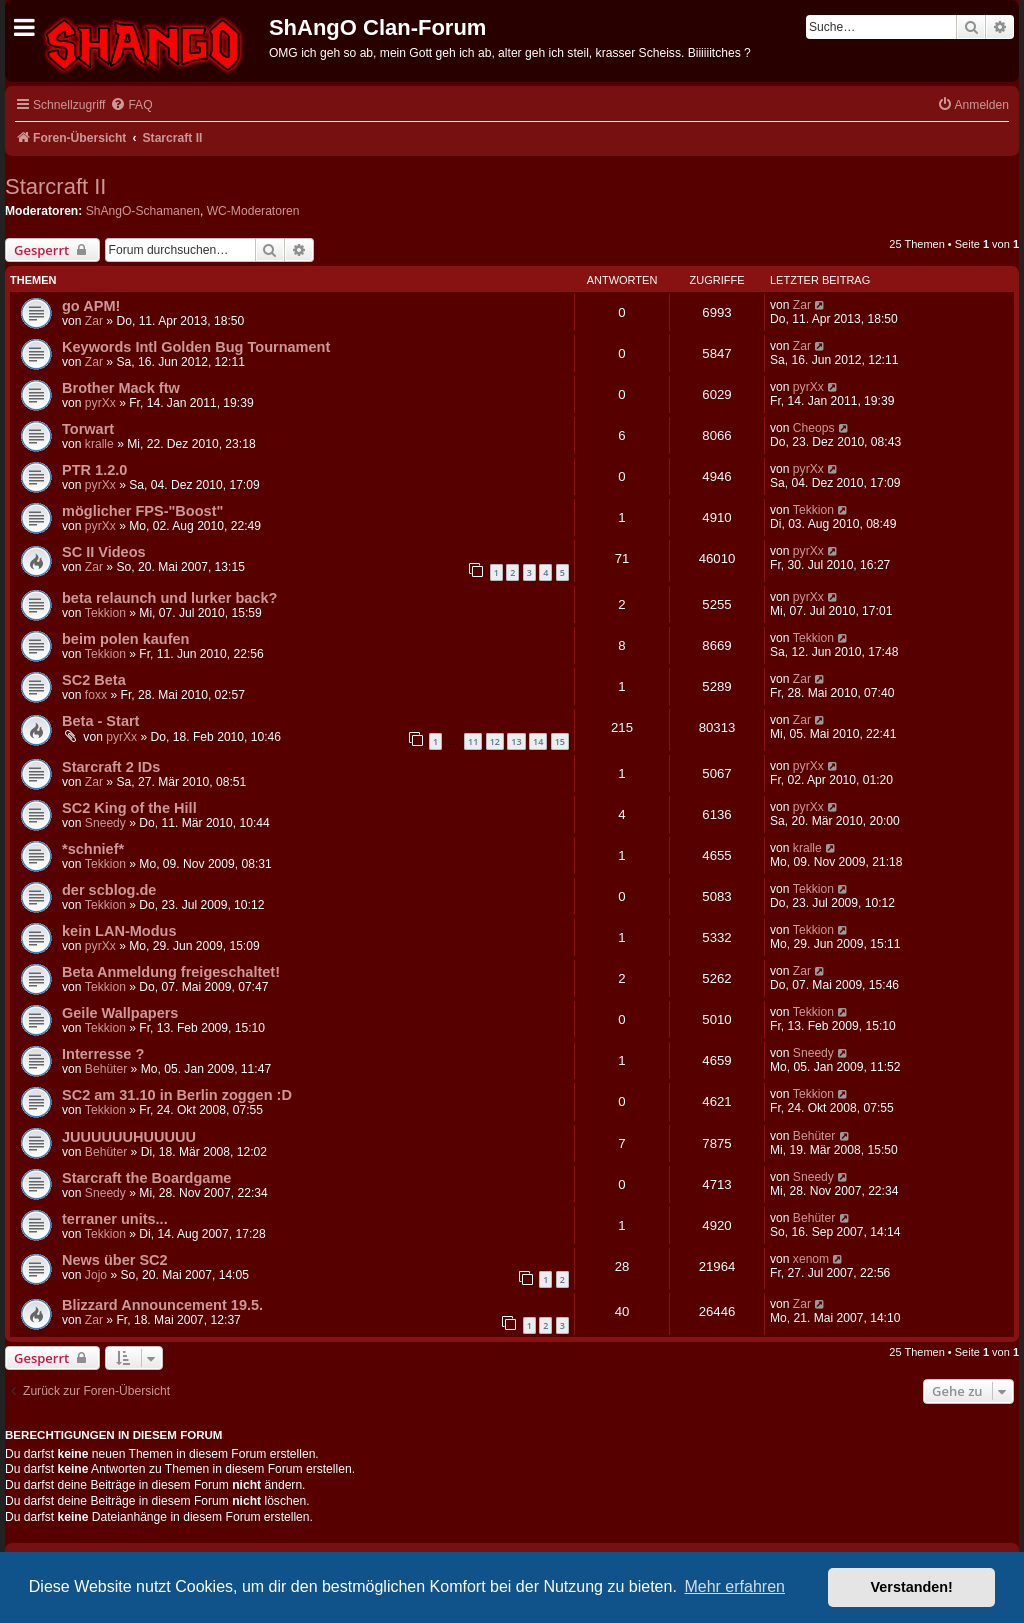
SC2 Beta (94, 680)
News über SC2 (115, 1260)
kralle (99, 444)
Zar (94, 321)
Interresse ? (103, 1054)
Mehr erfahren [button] (734, 1586)
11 (473, 741)
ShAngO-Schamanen (143, 211)
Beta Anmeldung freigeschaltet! (171, 972)
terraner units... (115, 1219)
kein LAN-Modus (119, 931)
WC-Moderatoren (253, 211)
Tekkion (813, 510)
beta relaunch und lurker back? (169, 598)
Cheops (814, 428)
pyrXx (100, 403)
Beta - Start (100, 721)
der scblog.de (109, 890)
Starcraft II (55, 186)
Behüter (106, 1069)
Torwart (88, 429)
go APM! (91, 306)
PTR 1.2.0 (94, 470)
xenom (811, 1259)
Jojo (96, 1275)
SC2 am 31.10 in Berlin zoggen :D (177, 1095)
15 (560, 741)
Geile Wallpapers (120, 1013)
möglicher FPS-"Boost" (142, 511)
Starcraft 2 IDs (111, 767)
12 (495, 741)
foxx (96, 695)
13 (516, 741)
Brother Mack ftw (121, 388)
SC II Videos (104, 552)
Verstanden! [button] (912, 1587)
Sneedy (105, 823)
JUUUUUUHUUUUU (129, 1137)
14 (538, 741)
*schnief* (93, 849)
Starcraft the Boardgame (146, 1178)
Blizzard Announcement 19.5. (162, 1305)
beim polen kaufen (125, 639)
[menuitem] (131, 105)
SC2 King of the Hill (129, 808)
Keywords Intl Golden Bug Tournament (196, 347)
